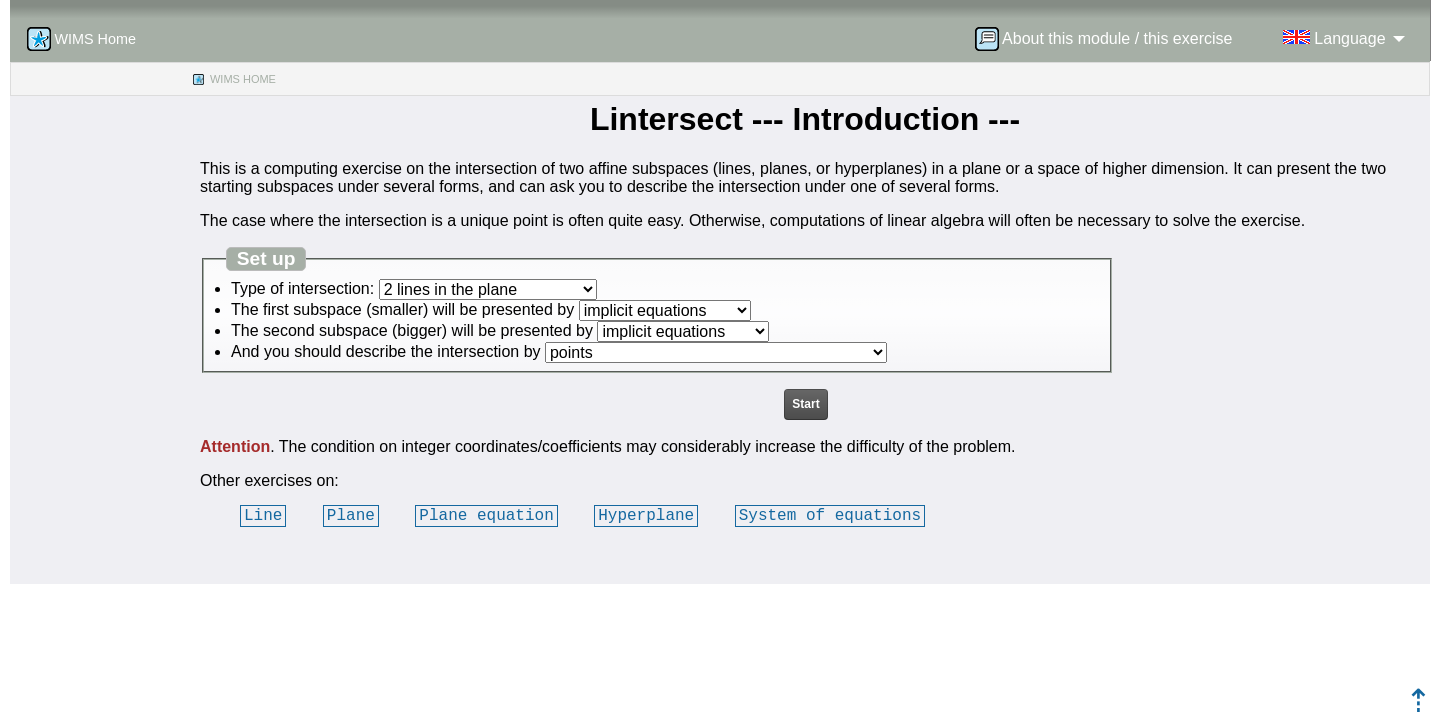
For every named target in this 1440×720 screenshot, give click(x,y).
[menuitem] (1110, 39)
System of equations (830, 515)
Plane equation (486, 515)
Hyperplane (646, 515)
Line (263, 515)
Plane (351, 515)
